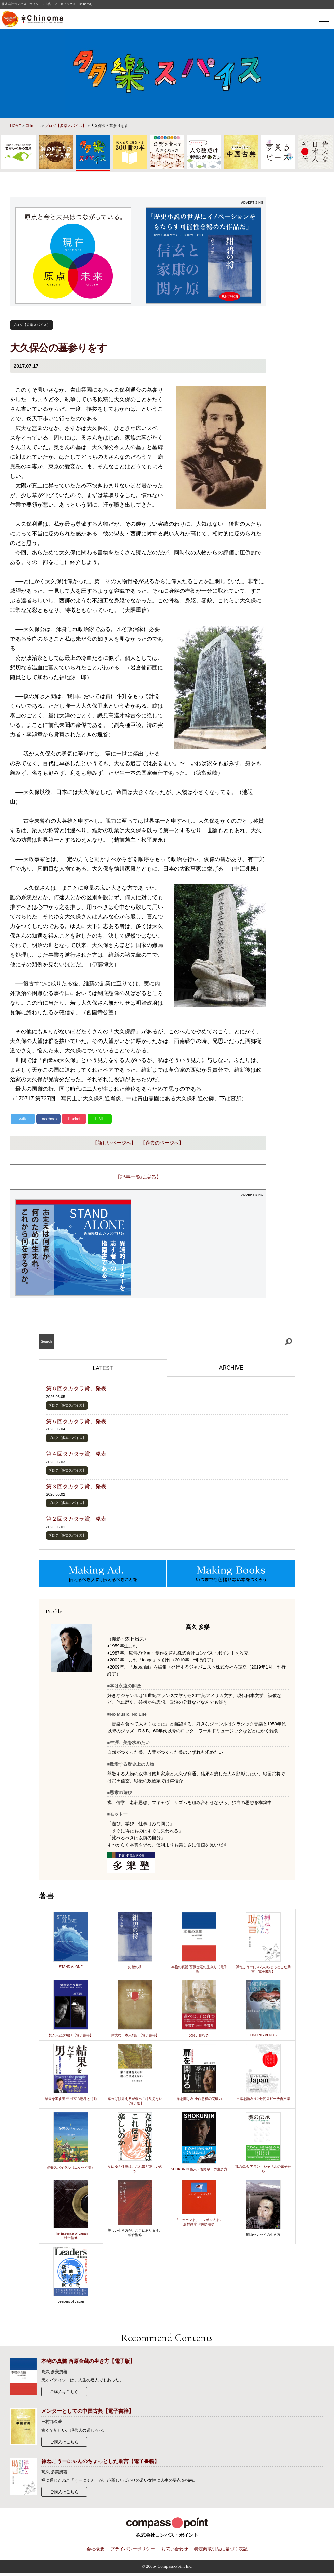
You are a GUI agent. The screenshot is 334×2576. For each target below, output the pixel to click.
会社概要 (95, 2548)
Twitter (23, 1118)
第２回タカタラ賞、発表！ (79, 1519)
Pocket (74, 1118)
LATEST (103, 1368)
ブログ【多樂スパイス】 (65, 125)
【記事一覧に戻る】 (138, 1177)
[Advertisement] (203, 1247)
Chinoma (33, 125)
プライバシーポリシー (132, 2548)
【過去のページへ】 (162, 1143)
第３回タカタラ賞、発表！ (79, 1486)
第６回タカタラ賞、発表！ (79, 1388)
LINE (99, 1118)
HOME (15, 125)
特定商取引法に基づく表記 (221, 2548)
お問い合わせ (174, 2548)
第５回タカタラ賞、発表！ (79, 1421)
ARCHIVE (231, 1368)
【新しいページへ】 (114, 1143)
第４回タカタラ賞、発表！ (79, 1454)
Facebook (48, 1118)
